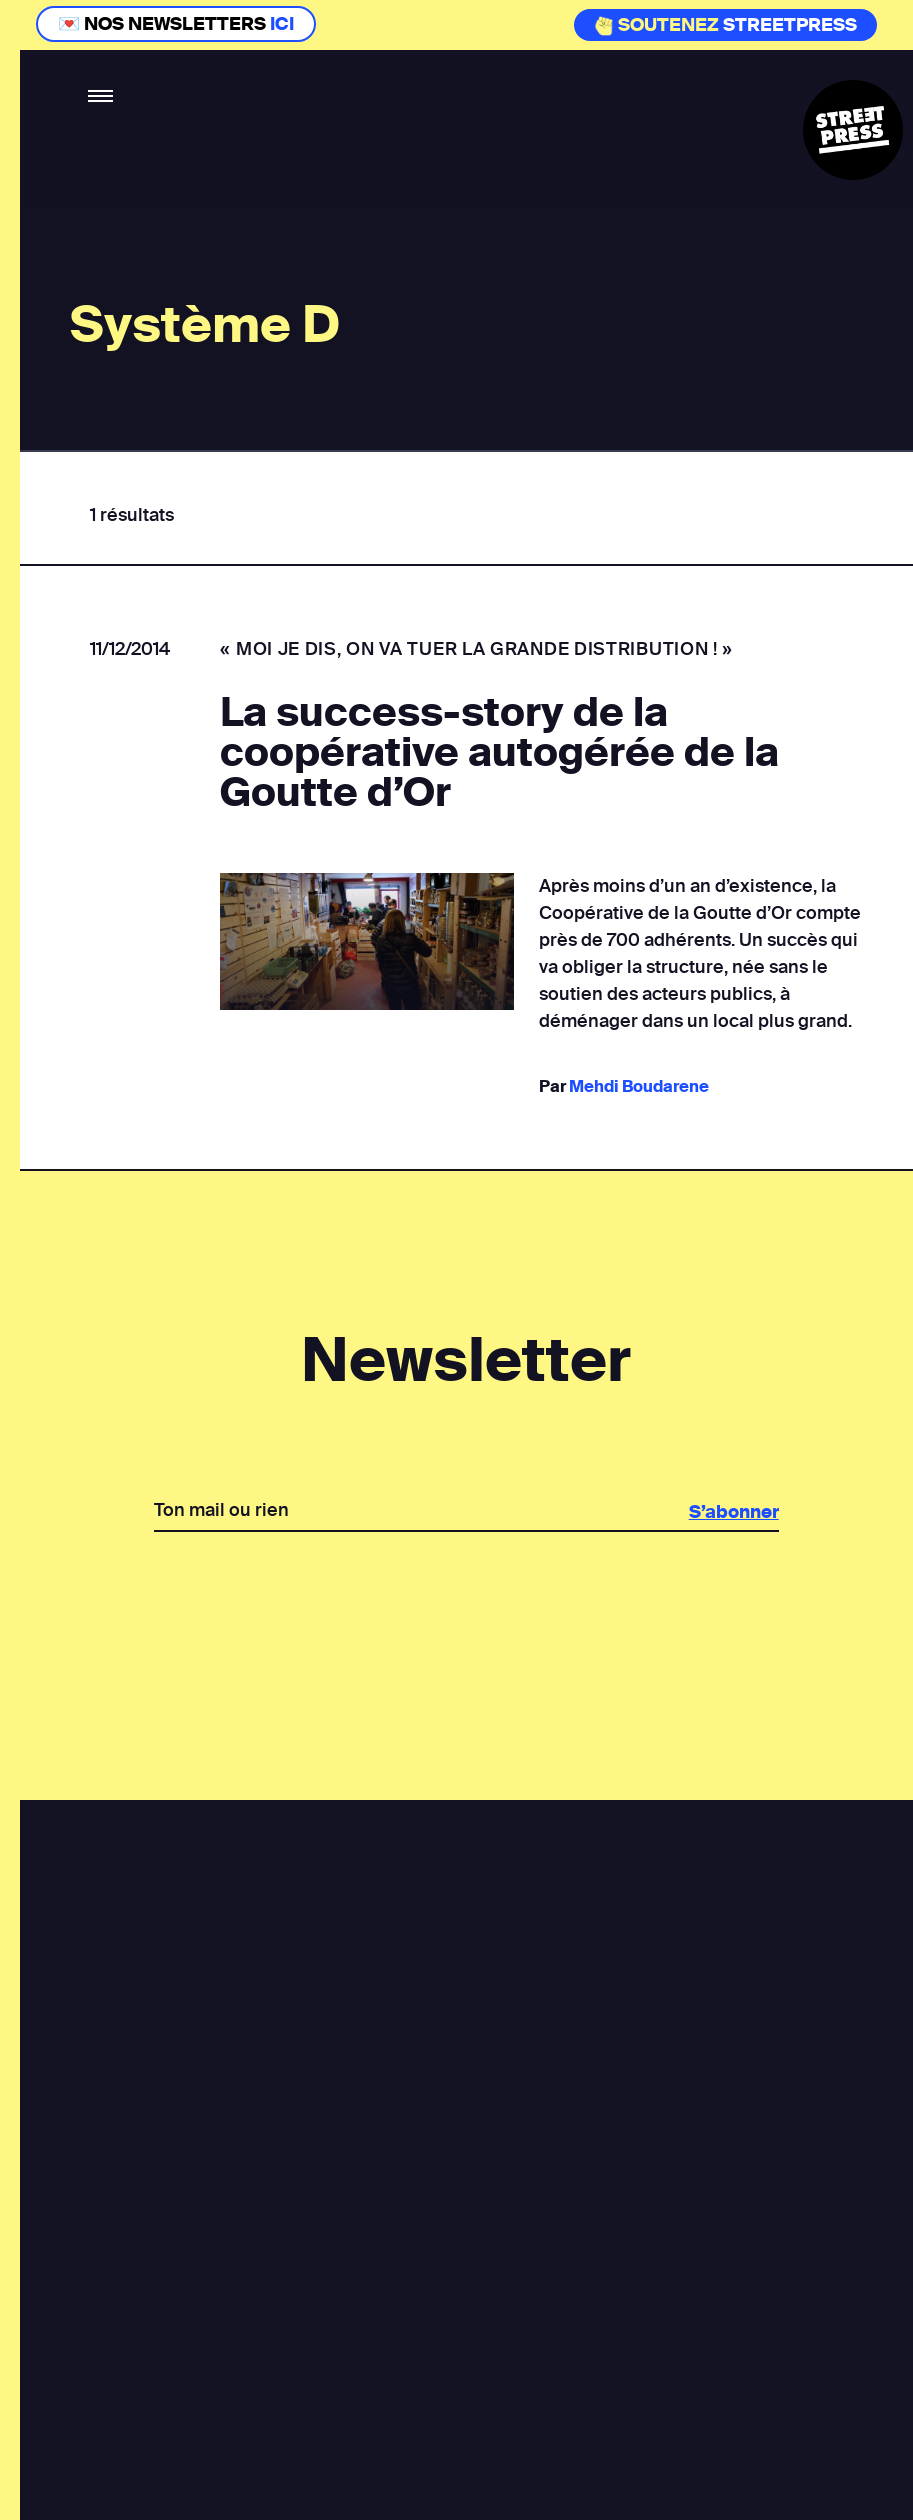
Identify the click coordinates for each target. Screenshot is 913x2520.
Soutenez (656, 25)
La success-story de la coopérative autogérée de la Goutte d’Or (499, 753)
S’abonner (732, 1512)
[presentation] (465, 1601)
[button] (101, 96)
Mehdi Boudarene (638, 1086)
